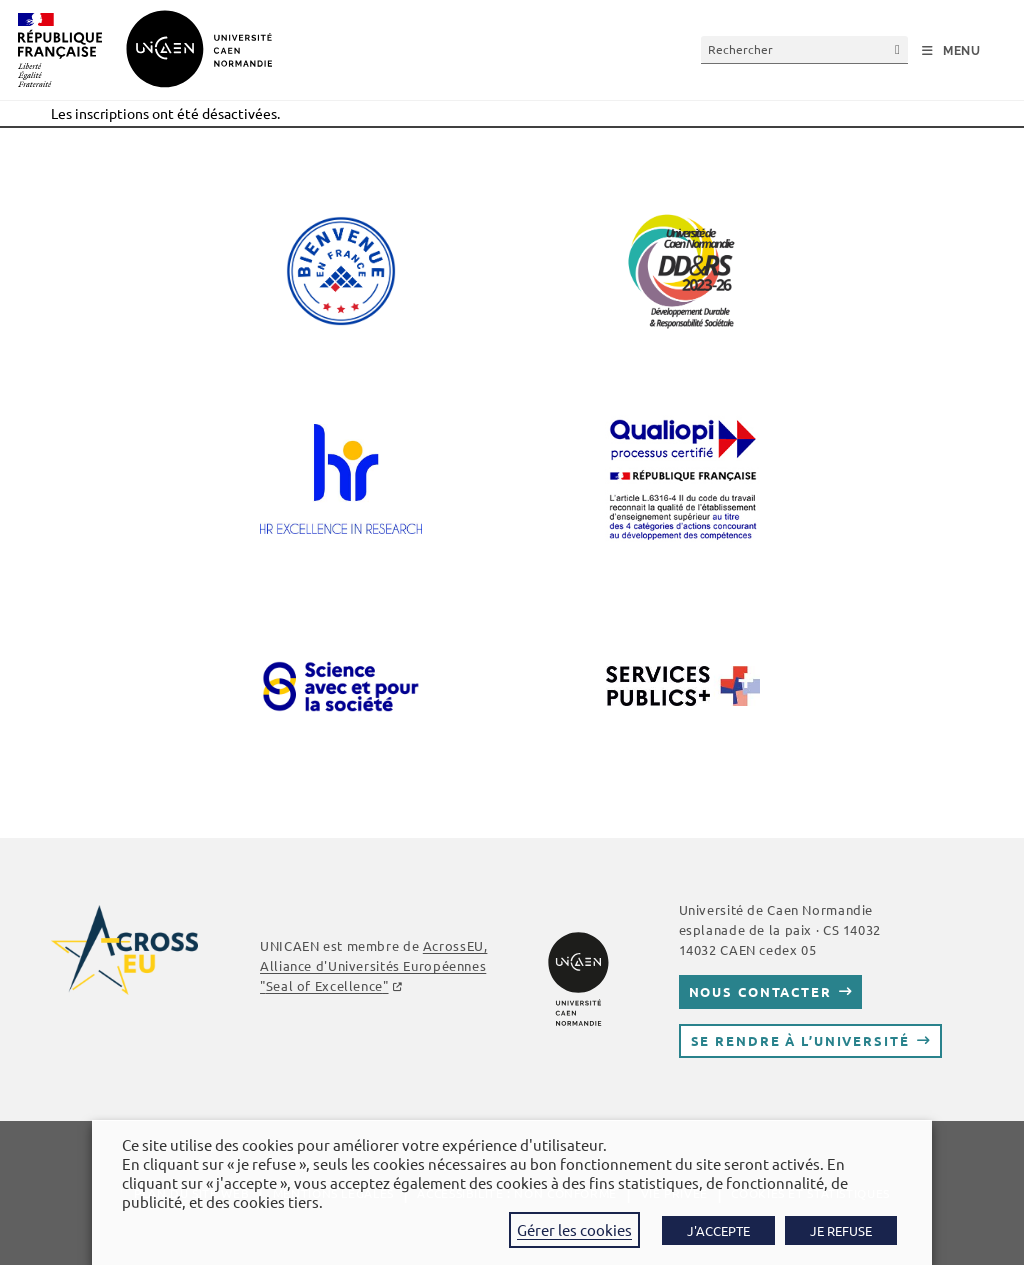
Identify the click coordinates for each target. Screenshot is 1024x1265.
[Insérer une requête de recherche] (804, 49)
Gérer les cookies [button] (574, 1229)
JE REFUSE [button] (841, 1230)
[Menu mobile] (951, 51)
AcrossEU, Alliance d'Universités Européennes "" (373, 965)
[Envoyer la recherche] (898, 49)
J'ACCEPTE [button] (718, 1230)
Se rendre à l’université (800, 1040)
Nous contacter (760, 991)
